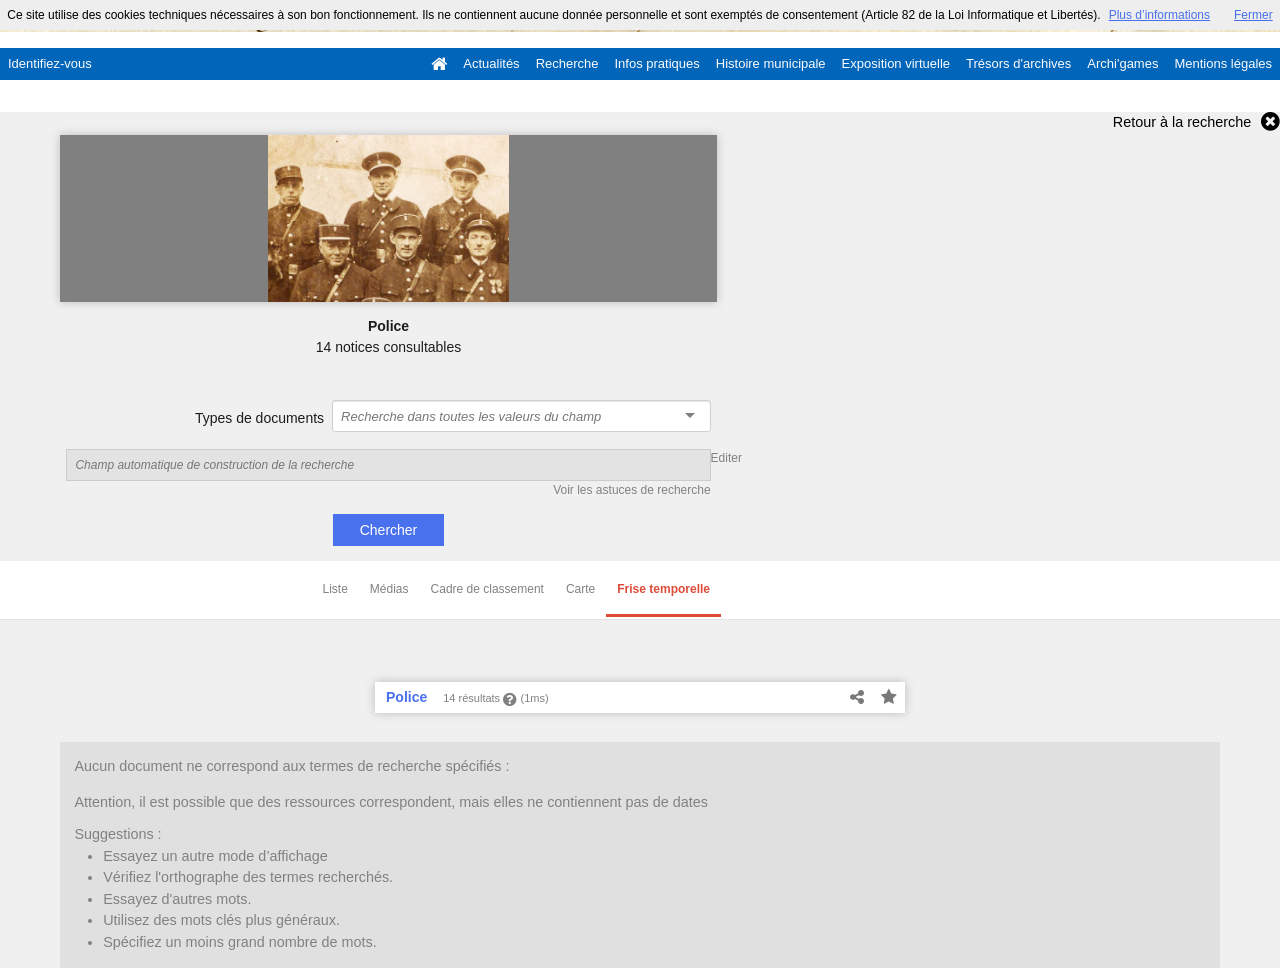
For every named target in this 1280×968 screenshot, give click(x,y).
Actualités (491, 63)
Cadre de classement (487, 589)
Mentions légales (1223, 63)
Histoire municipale (771, 63)
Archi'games (1122, 63)
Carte (580, 589)
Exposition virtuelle (896, 63)
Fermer (1253, 15)
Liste (335, 589)
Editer (726, 458)
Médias (389, 589)
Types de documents (259, 418)
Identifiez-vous (50, 63)
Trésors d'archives (1018, 63)
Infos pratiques (657, 63)
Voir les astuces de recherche (631, 490)
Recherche (567, 63)
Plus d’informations (1159, 15)
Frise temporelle (663, 589)
